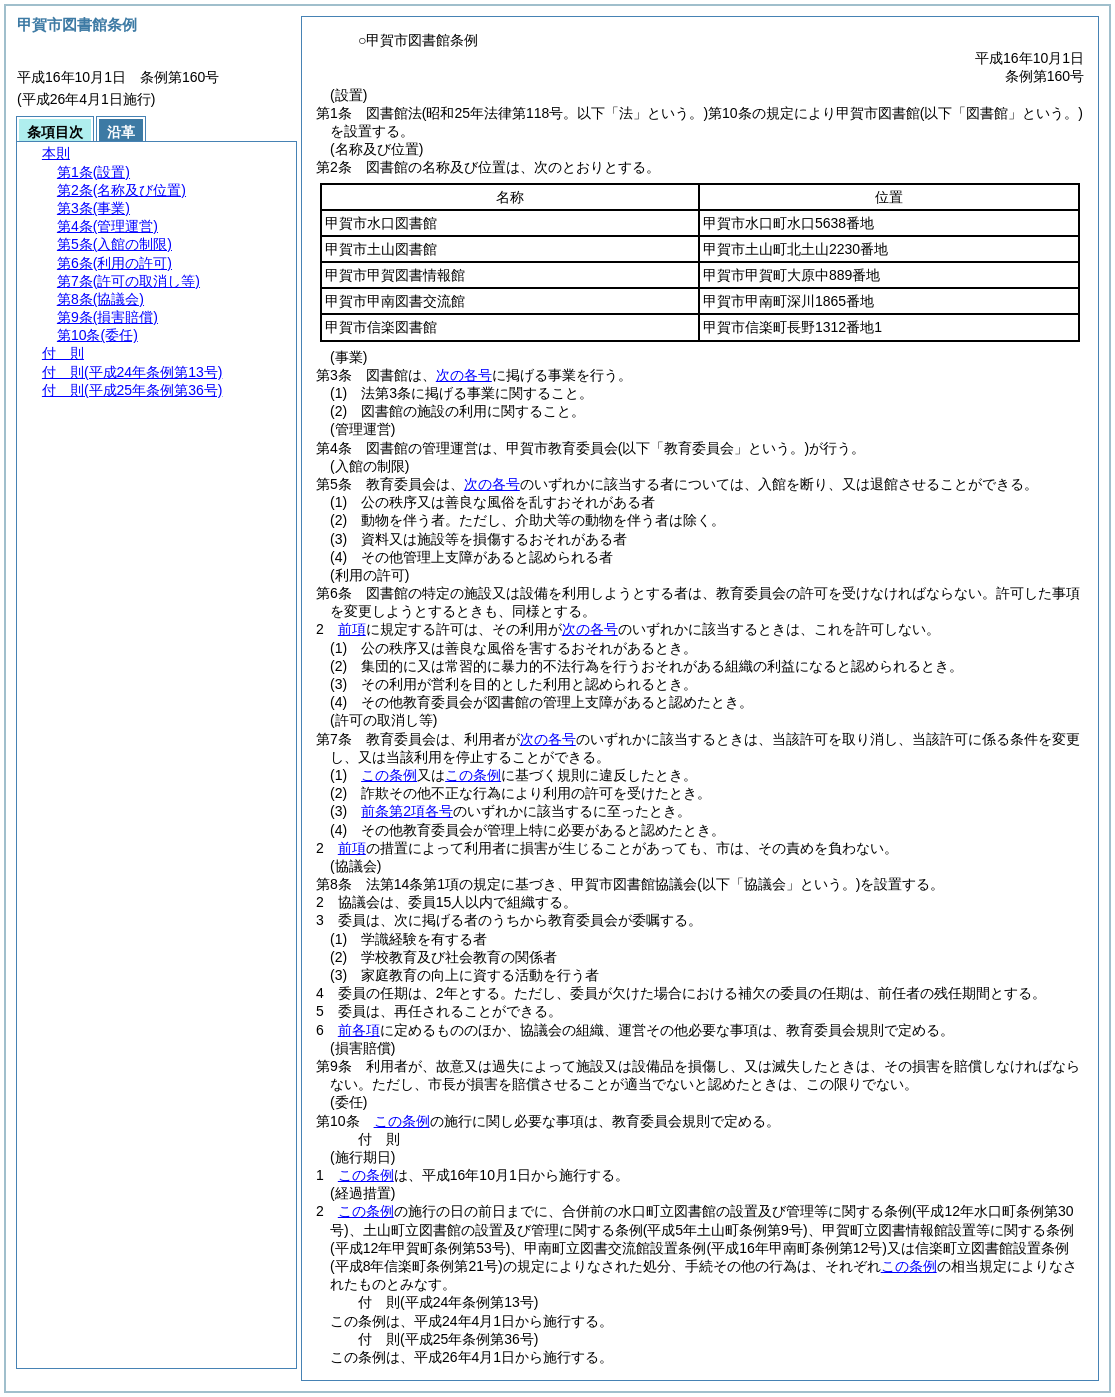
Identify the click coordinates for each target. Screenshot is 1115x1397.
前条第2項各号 (407, 811)
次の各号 (464, 375)
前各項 (359, 1030)
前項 (352, 629)
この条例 (389, 775)
